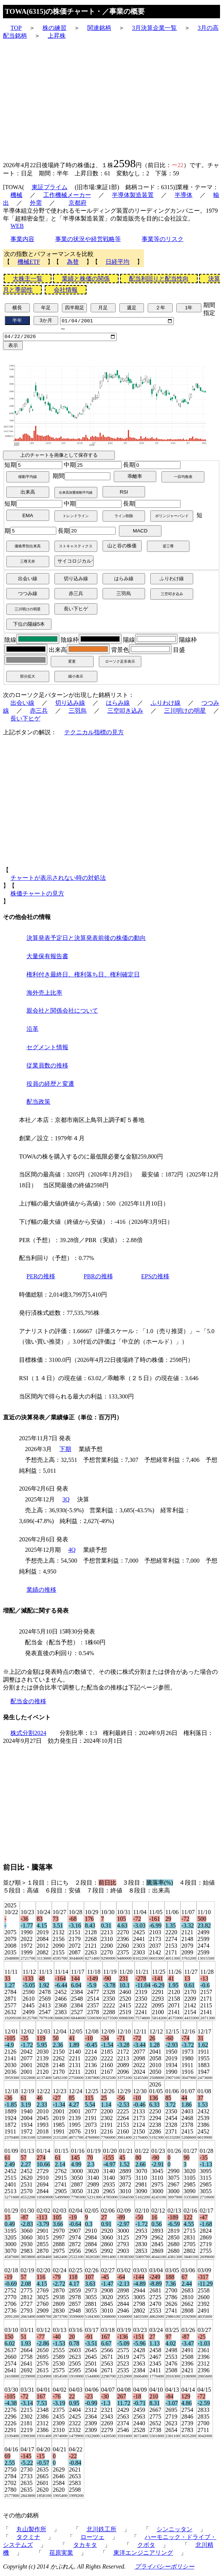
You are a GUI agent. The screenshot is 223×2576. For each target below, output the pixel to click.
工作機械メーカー (67, 195)
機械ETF (29, 262)
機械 (16, 195)
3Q (66, 1501)
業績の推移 (41, 1591)
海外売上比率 (44, 994)
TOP (16, 28)
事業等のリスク (162, 239)
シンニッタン (174, 2531)
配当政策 (38, 1104)
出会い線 (22, 704)
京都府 (78, 203)
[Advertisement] (111, 98)
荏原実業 (61, 2555)
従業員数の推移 (47, 1067)
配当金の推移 (28, 1703)
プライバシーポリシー (164, 2569)
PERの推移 (40, 1278)
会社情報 (66, 290)
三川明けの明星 (185, 712)
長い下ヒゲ (25, 720)
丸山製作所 (31, 2531)
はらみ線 (118, 704)
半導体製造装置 (133, 195)
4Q (72, 1552)
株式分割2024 (28, 1735)
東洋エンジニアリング (143, 2555)
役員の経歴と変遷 (50, 1085)
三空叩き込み (125, 712)
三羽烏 (78, 712)
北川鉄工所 (101, 2531)
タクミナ (28, 2539)
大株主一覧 (28, 278)
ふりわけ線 (165, 704)
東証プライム (49, 187)
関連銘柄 (99, 28)
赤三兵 (39, 712)
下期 (65, 1451)
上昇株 (57, 35)
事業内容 (22, 239)
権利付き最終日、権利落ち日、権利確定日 (83, 976)
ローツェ (92, 2539)
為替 (73, 262)
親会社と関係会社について (62, 1013)
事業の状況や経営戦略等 (88, 239)
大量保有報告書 (47, 958)
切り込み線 (70, 704)
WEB (17, 226)
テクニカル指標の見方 (94, 734)
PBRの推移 (98, 1278)
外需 (36, 203)
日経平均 (117, 262)
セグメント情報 (47, 1049)
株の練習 (54, 28)
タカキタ (85, 2547)
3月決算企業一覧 (154, 28)
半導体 (183, 195)
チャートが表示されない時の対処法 (58, 879)
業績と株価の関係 (86, 278)
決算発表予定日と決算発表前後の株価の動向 (86, 940)
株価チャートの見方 (37, 895)
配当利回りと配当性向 (159, 278)
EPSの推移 (155, 1278)
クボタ (146, 2547)
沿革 (32, 1031)
